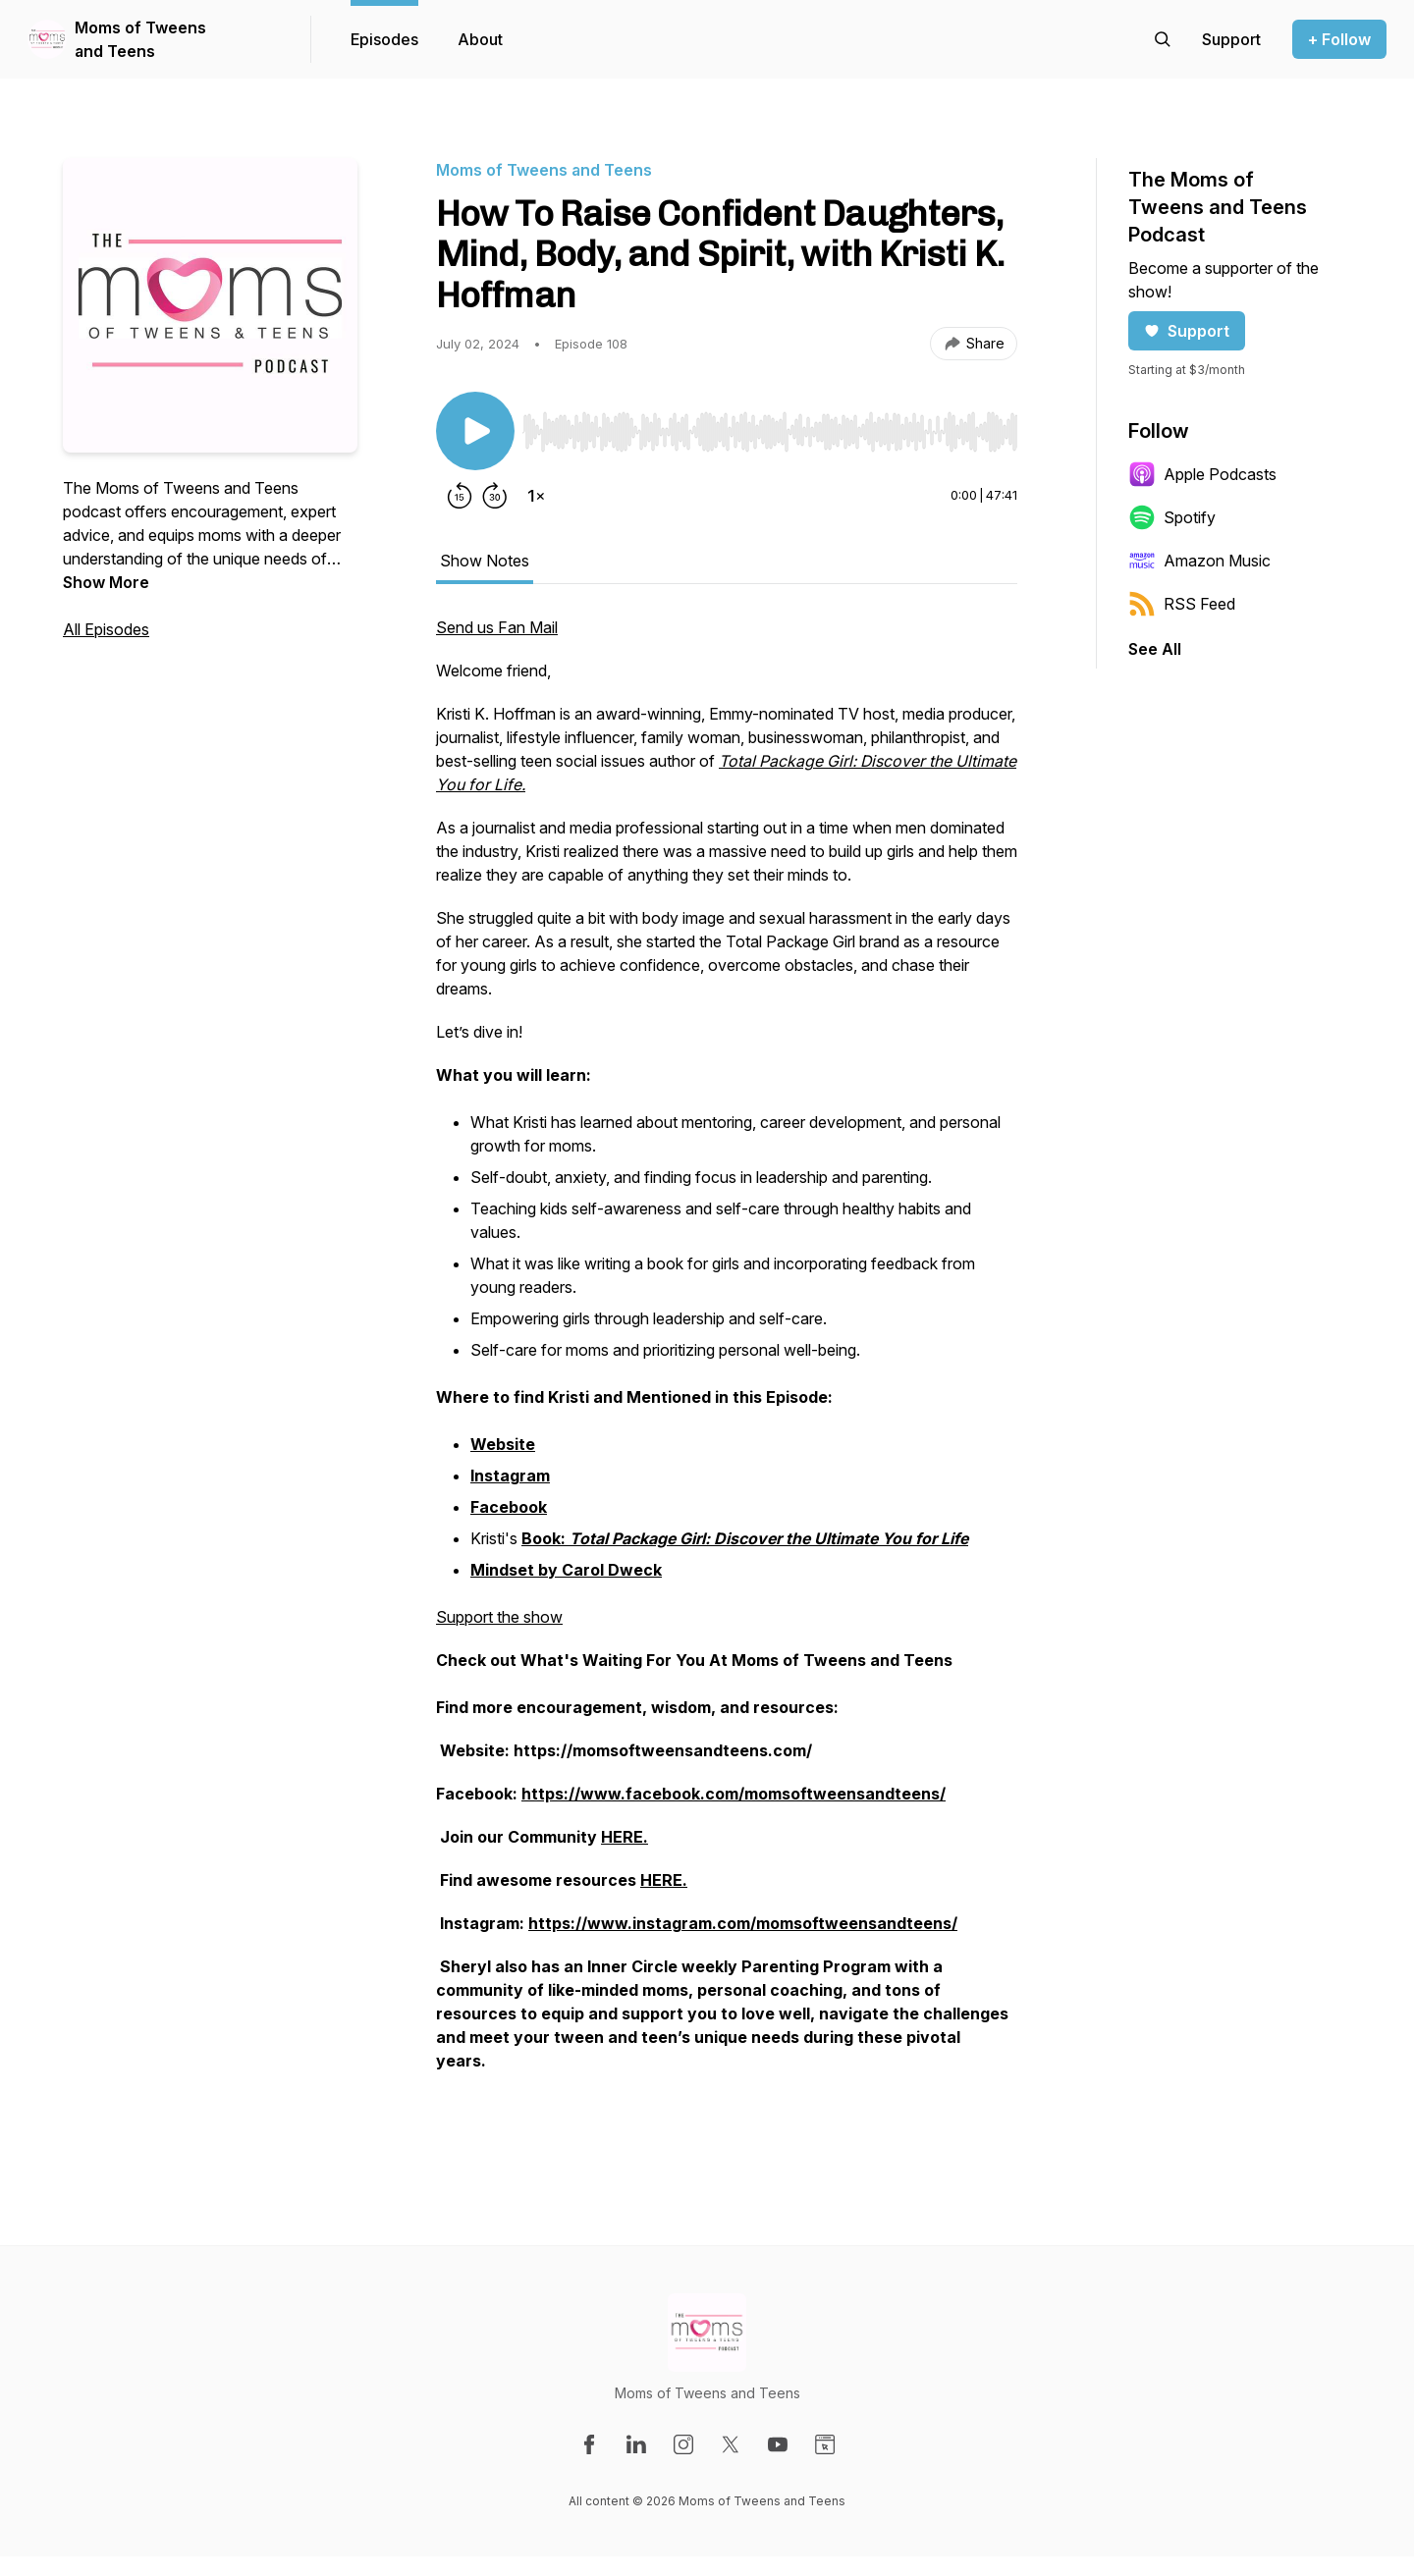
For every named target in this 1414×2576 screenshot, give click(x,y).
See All (1154, 649)
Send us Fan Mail (497, 627)
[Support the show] (1231, 39)
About (480, 39)
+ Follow (1339, 39)
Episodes (384, 39)
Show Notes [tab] (484, 560)
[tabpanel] (726, 1375)
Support (1186, 331)
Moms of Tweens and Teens (140, 39)
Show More (106, 582)
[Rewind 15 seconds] (459, 496)
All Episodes (106, 629)
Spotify (1172, 517)
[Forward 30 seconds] (495, 496)
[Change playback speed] (536, 496)
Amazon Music (1199, 560)
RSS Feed (1181, 603)
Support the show (499, 1617)
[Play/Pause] (475, 431)
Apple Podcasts (1202, 474)
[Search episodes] (1162, 39)
